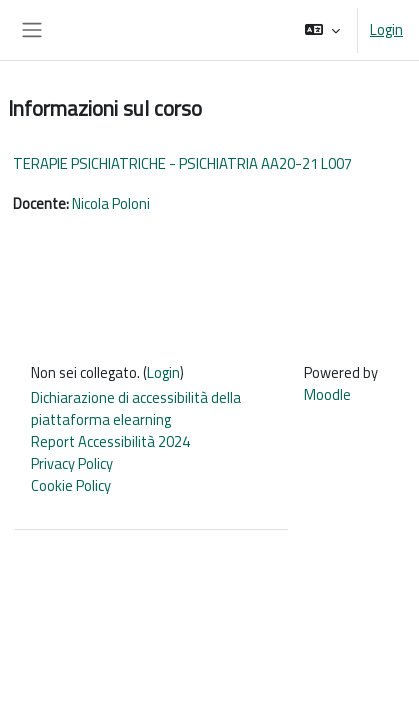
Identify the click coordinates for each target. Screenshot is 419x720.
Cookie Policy (71, 485)
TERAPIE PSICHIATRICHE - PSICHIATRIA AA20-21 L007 (182, 163)
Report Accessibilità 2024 (110, 441)
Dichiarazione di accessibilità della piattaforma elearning (136, 408)
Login (386, 30)
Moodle (327, 394)
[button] (322, 30)
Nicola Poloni (111, 203)
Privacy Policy (72, 463)
